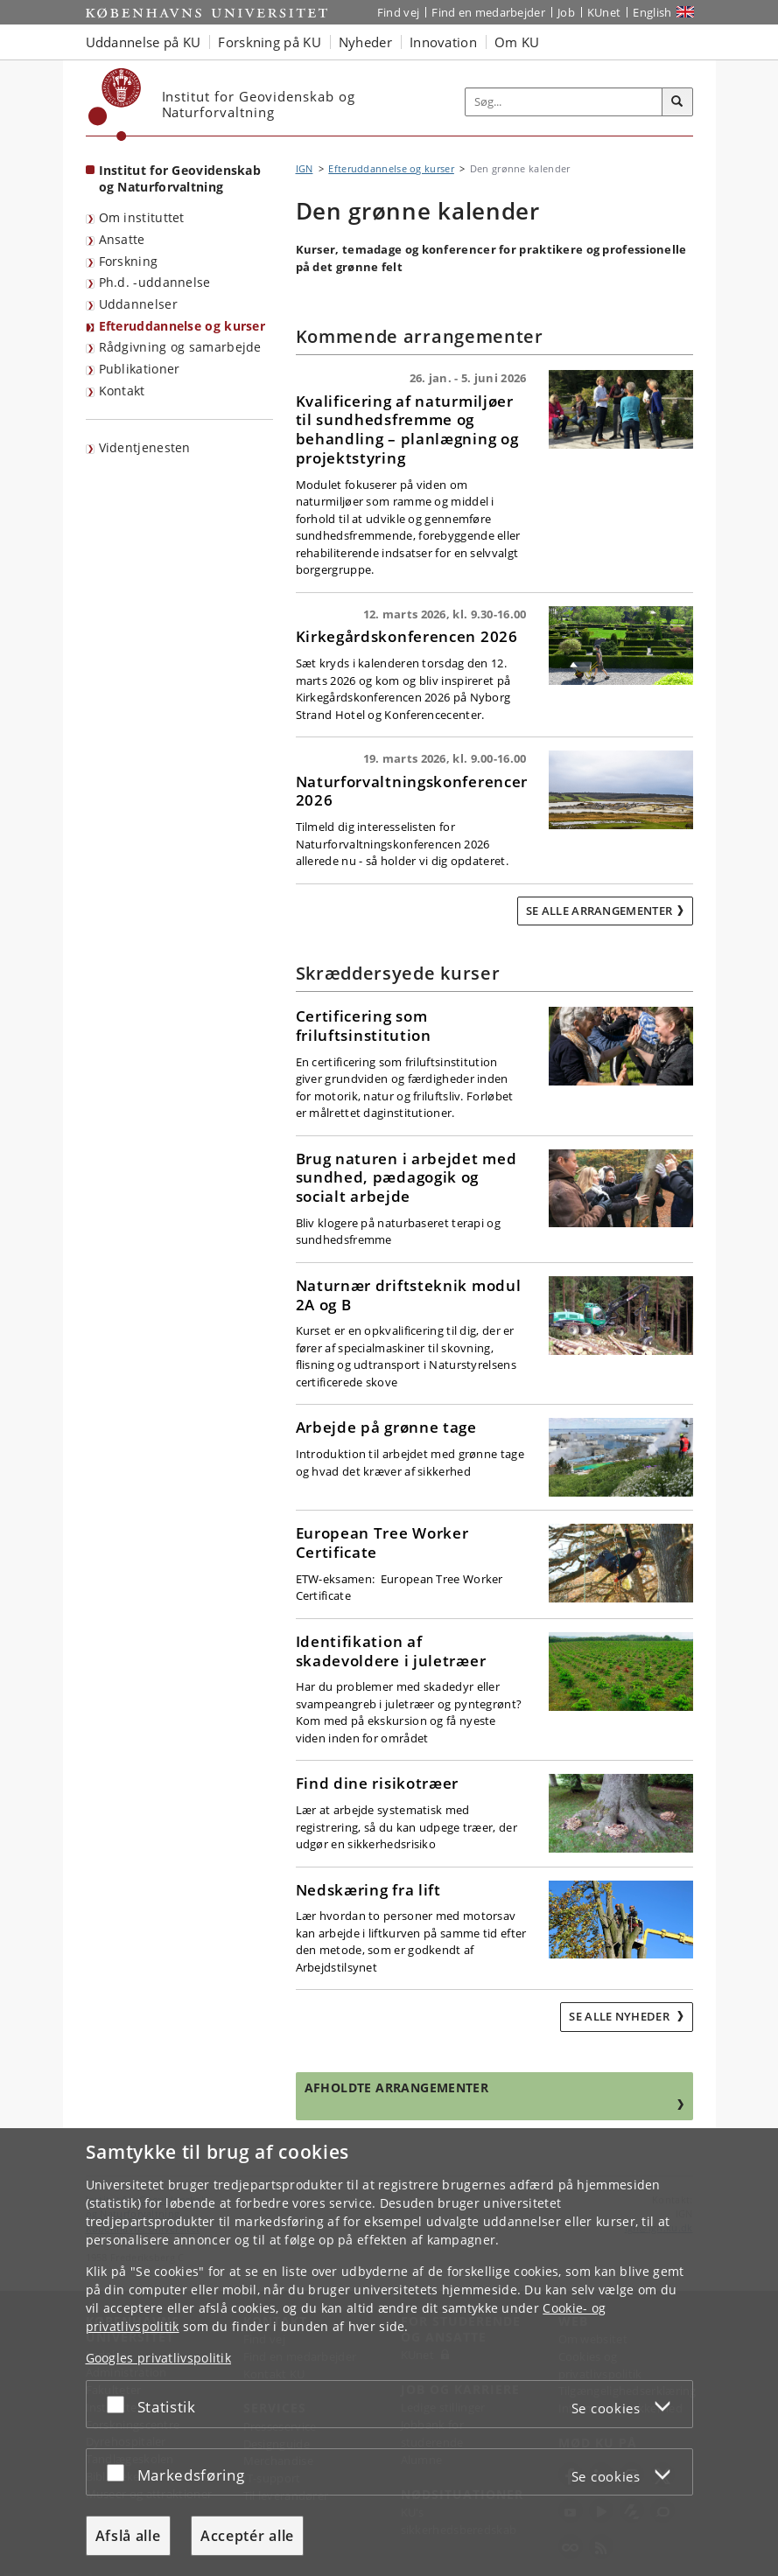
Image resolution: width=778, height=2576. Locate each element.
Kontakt (122, 390)
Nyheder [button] (365, 42)
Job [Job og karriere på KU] (566, 12)
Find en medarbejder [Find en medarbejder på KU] (488, 12)
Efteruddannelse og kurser (182, 326)
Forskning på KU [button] (269, 42)
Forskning (128, 261)
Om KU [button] (517, 42)
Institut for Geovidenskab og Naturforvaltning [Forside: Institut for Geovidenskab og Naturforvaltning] (180, 178)
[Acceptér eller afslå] (120, 2404)
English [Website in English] (652, 12)
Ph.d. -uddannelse (155, 282)
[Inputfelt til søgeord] (564, 101)
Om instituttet (142, 217)
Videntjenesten (145, 447)
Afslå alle (128, 2535)
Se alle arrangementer (599, 910)
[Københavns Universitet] (115, 104)
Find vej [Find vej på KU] (398, 12)
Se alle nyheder (620, 2016)
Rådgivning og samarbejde (180, 347)
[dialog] (389, 2352)
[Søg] (677, 102)
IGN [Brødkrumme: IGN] (304, 168)
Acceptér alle (247, 2535)
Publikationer (139, 368)
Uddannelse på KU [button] (143, 42)
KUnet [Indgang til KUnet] (604, 12)
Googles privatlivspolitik (159, 2357)
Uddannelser (138, 304)
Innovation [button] (443, 42)
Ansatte (122, 239)
